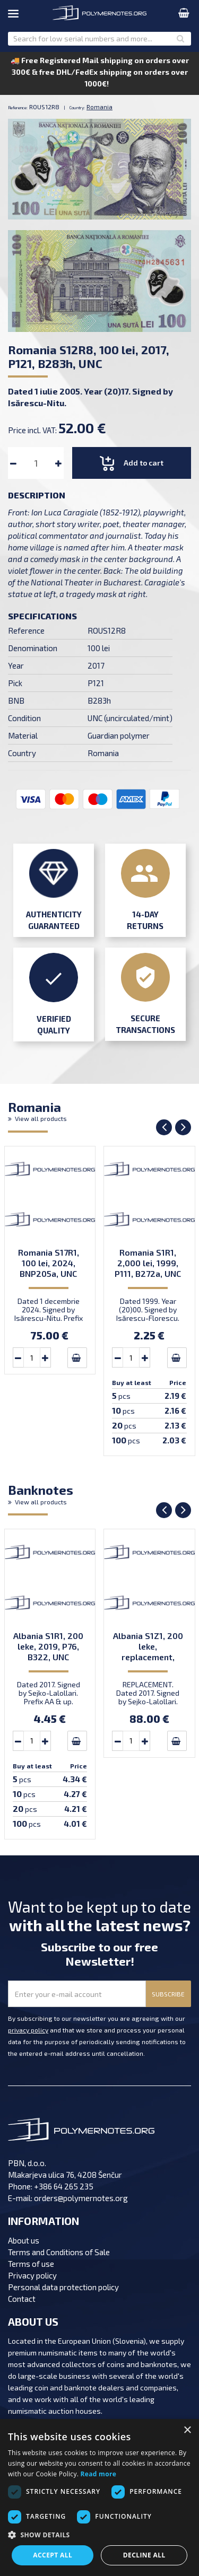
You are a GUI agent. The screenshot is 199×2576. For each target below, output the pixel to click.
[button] (99, 2535)
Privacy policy (32, 2275)
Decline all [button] (144, 2555)
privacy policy (28, 2030)
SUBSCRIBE (168, 1993)
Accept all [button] (52, 2555)
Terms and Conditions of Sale (59, 2252)
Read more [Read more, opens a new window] (98, 2473)
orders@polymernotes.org (81, 2198)
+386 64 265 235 (63, 2186)
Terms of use (31, 2263)
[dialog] (99, 2497)
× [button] (187, 2430)
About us (23, 2240)
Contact (22, 2298)
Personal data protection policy (63, 2287)
